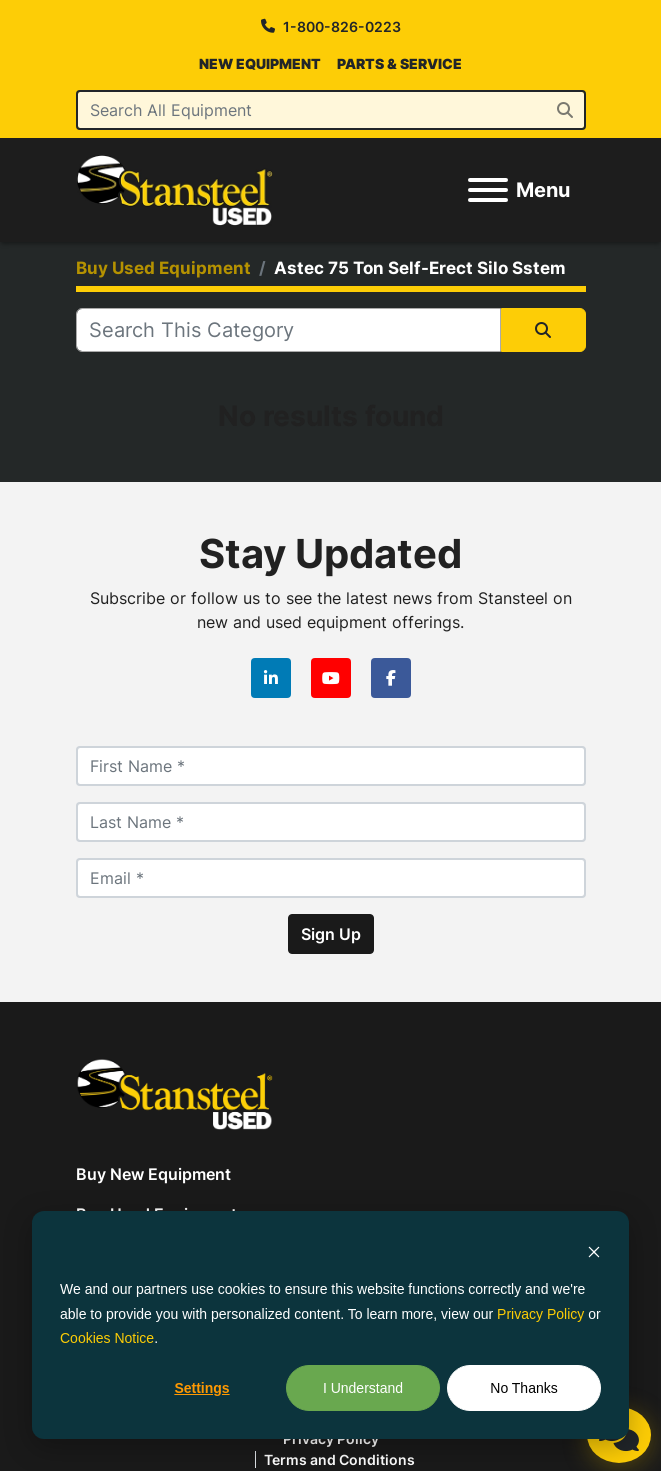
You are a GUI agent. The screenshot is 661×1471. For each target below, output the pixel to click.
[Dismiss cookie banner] (594, 1251)
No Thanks (523, 1388)
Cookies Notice (107, 1338)
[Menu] (488, 190)
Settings (201, 1388)
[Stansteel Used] (175, 1092)
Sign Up (331, 934)
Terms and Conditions (339, 1459)
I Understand (363, 1388)
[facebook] (391, 678)
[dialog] (330, 1325)
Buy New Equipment (153, 1174)
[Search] (331, 110)
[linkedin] (271, 678)
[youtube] (331, 678)
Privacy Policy (540, 1314)
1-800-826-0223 (342, 26)
